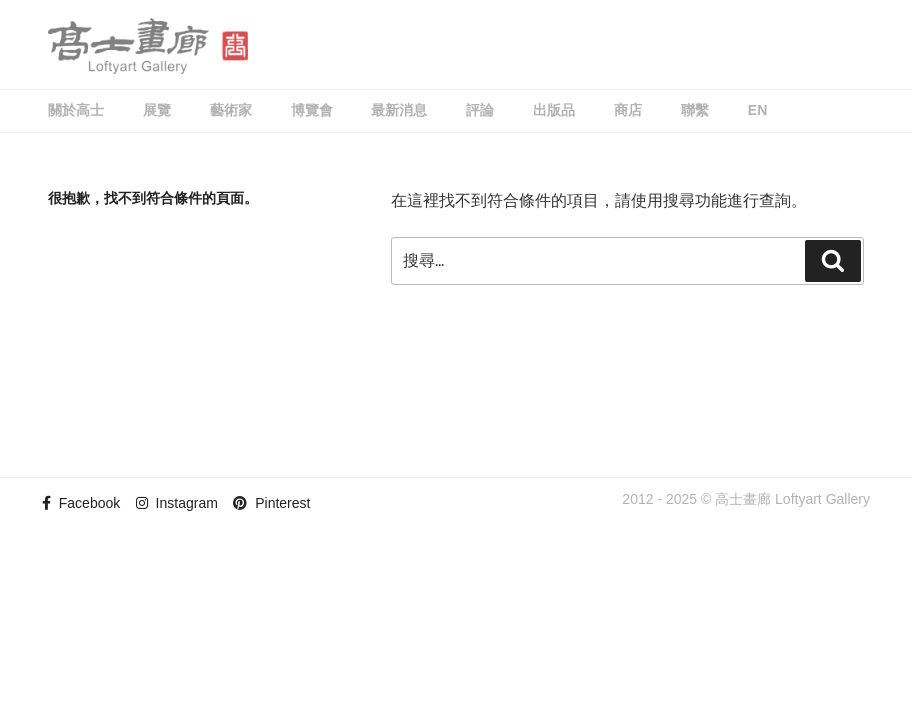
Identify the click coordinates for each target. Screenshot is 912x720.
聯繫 (695, 110)
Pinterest (271, 503)
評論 (480, 110)
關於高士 (76, 110)
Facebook (81, 503)
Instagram (177, 503)
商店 (628, 110)
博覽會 (312, 110)
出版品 (554, 110)
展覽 (157, 110)
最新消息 (399, 110)
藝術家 (231, 110)
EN (757, 110)
